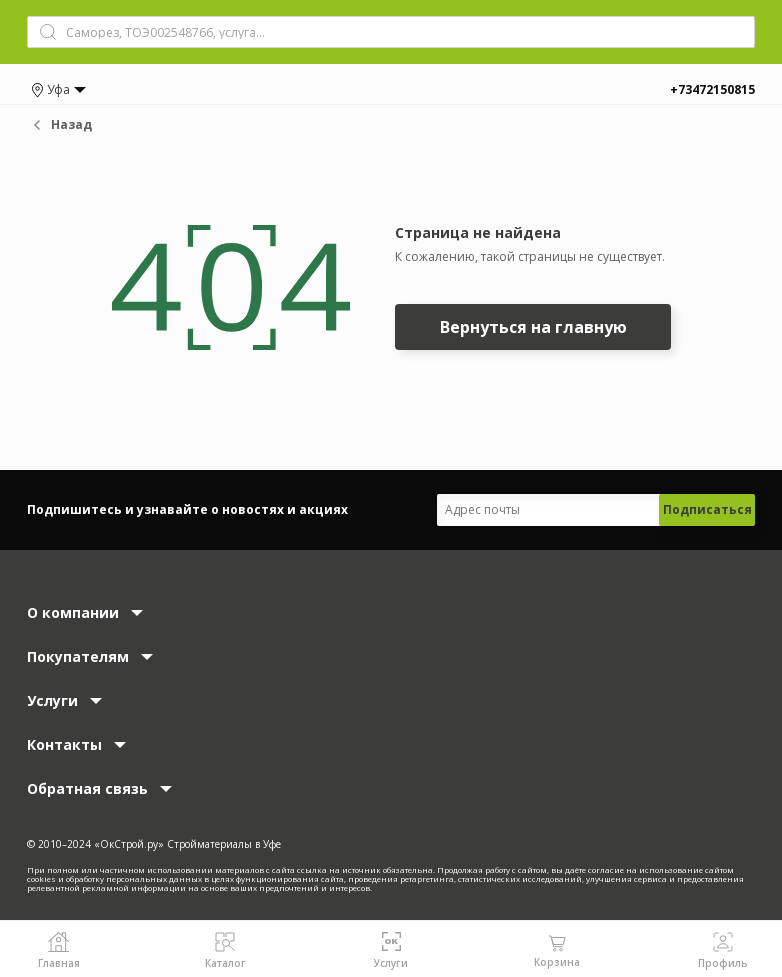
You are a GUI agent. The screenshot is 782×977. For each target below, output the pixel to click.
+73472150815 (712, 89)
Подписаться (707, 509)
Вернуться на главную (533, 327)
